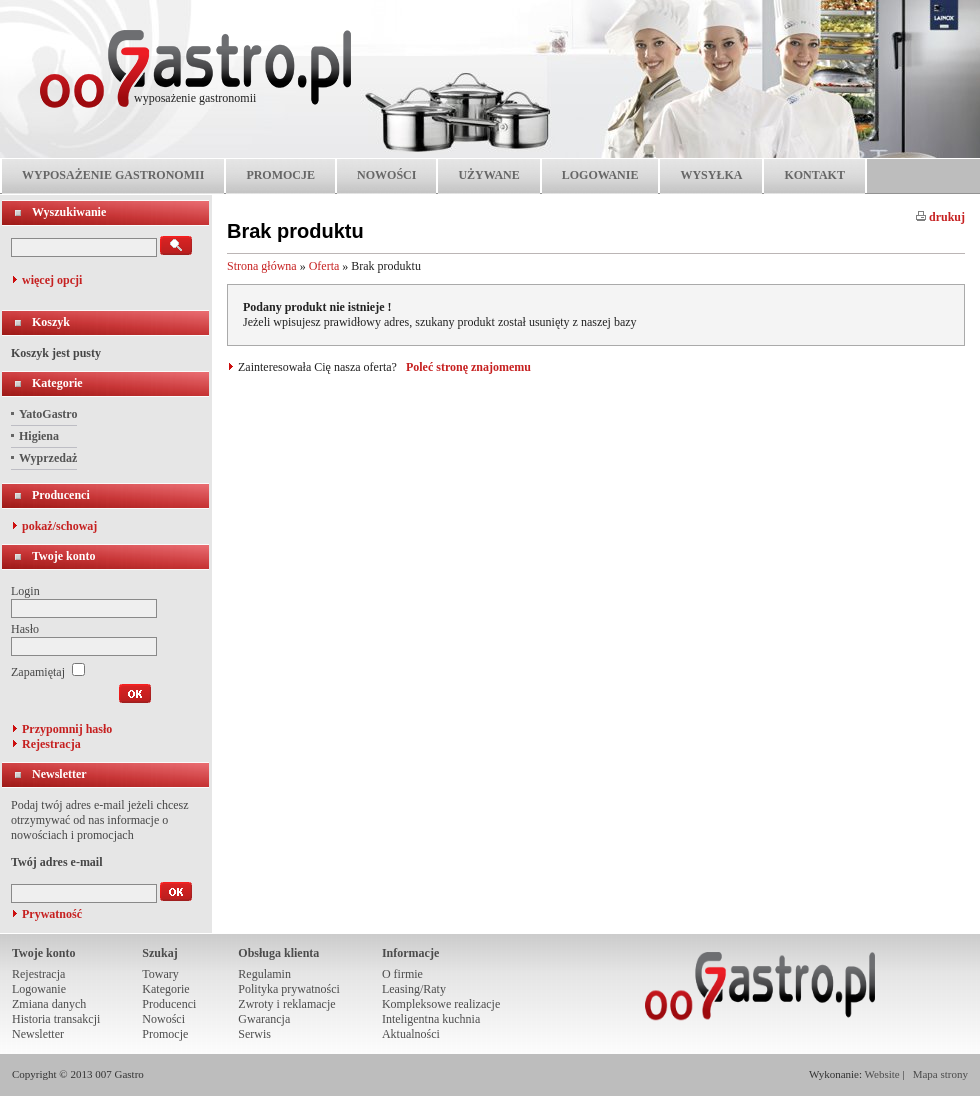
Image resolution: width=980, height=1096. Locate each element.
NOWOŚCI (386, 175)
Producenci (61, 495)
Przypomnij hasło (67, 729)
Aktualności (411, 1034)
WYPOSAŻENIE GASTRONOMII (113, 175)
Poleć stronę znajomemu (468, 367)
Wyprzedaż (48, 458)
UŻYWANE (488, 175)
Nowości (163, 1019)
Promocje (165, 1034)
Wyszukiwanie (69, 212)
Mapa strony (940, 1074)
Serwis (254, 1034)
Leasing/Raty (414, 989)
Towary (160, 974)
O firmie (402, 974)
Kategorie (57, 383)
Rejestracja (51, 744)
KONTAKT (814, 175)
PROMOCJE (280, 175)
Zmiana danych (49, 1004)
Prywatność (52, 914)
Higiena (39, 436)
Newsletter (59, 774)
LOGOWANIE (600, 175)
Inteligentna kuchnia (431, 1019)
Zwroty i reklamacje (286, 1004)
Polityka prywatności (289, 989)
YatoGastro (48, 414)
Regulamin (264, 974)
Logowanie (39, 989)
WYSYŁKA (711, 175)
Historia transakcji (56, 1019)
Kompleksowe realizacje (441, 1004)
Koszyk (51, 322)
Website (882, 1074)
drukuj (940, 217)
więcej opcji (52, 280)
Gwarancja (264, 1019)
